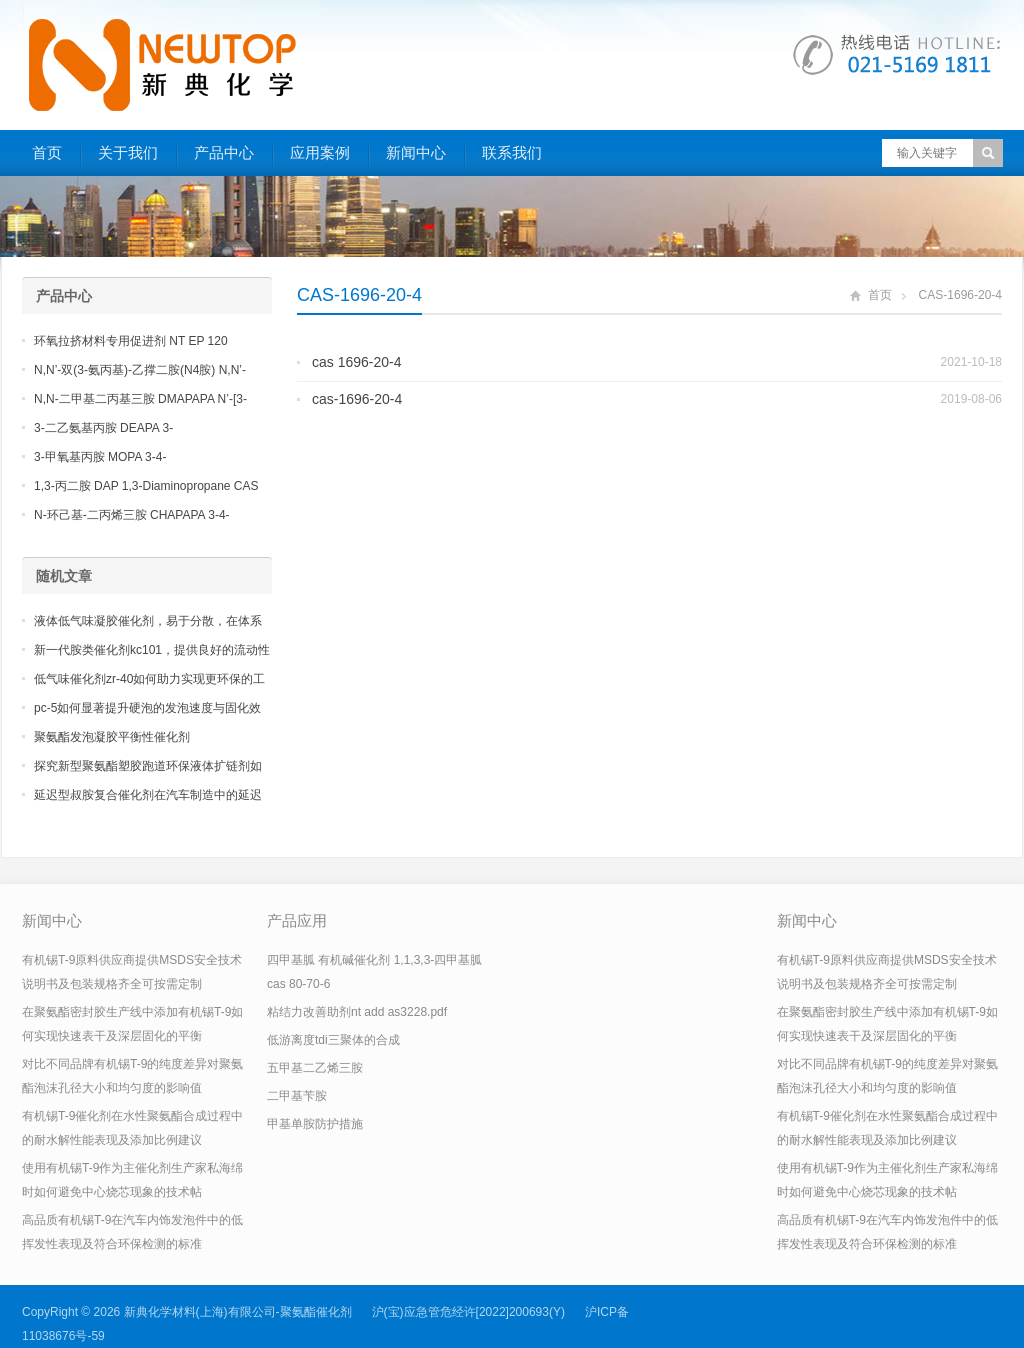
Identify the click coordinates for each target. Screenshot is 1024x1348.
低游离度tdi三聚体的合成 (333, 1040)
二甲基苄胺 (297, 1096)
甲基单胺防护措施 (315, 1124)
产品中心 (224, 152)
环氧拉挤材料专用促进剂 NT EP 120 (131, 341)
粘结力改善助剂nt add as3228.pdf (357, 1012)
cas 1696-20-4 (357, 362)
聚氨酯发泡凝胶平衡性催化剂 (112, 737)
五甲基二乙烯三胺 (315, 1068)
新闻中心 (416, 152)
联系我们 (512, 152)
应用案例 (320, 152)
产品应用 (297, 920)
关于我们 (128, 152)
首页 (47, 152)
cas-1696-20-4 (357, 399)
